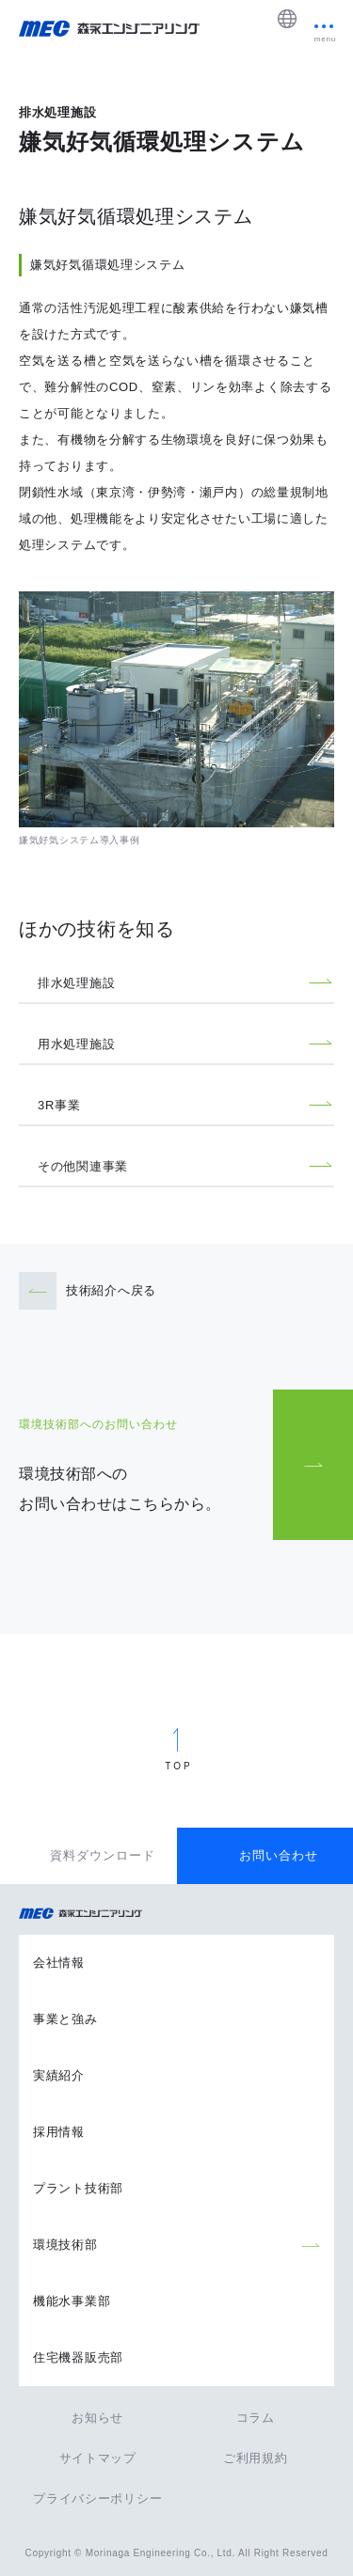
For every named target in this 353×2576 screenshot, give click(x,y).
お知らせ (97, 2418)
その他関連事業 (83, 1166)
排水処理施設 (76, 983)
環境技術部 (65, 2245)
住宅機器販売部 (78, 2357)
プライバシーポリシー (97, 2498)
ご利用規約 (255, 2458)
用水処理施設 (76, 1044)
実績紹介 (59, 2075)
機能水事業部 (71, 2301)
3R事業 (59, 1105)
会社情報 (59, 1963)
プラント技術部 (78, 2188)
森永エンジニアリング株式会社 (89, 1914)
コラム (255, 2418)
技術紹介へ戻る (111, 1290)
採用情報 (59, 2132)
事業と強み (65, 2019)
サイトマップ (97, 2458)
